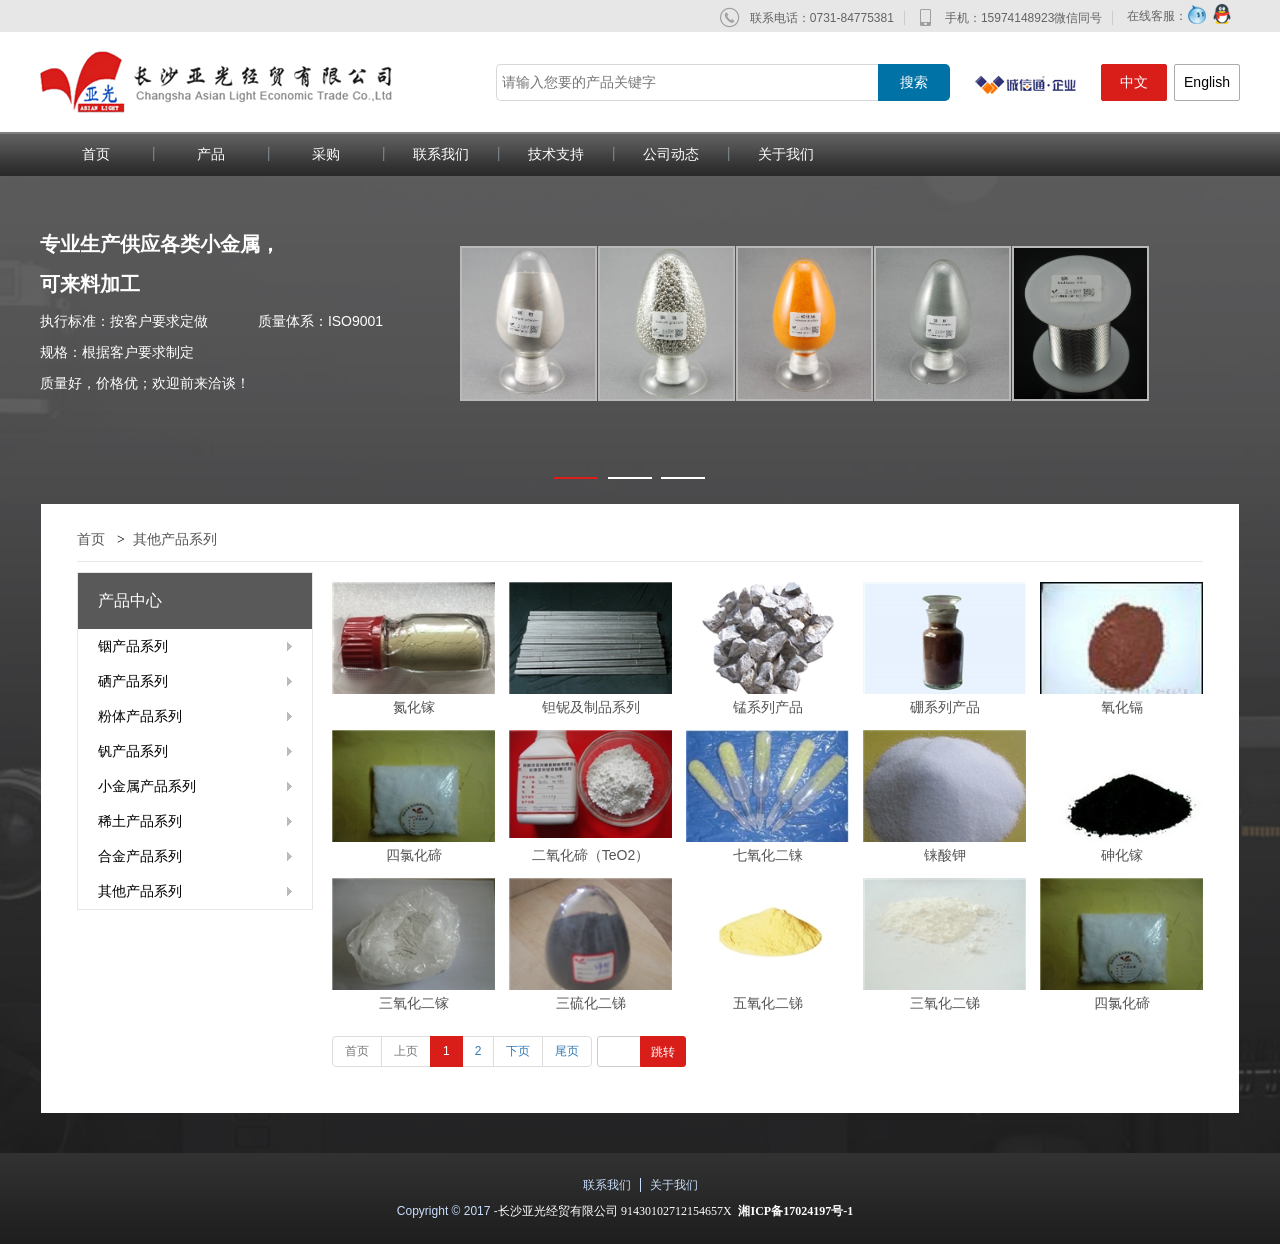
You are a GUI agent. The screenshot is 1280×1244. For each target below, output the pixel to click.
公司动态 (671, 154)
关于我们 (786, 154)
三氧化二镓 (414, 1003)
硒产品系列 (133, 681)
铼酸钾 (945, 855)
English (1207, 82)
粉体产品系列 (140, 716)
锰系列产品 (768, 707)
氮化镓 (414, 707)
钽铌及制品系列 (591, 707)
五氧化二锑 (768, 1003)
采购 (326, 154)
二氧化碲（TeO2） (590, 855)
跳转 (663, 1052)
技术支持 (556, 154)
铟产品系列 (133, 646)
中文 (1134, 82)
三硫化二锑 (591, 1003)
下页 (518, 1051)
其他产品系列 (175, 539)
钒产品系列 (133, 751)
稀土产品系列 (140, 821)
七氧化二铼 (768, 855)
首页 (96, 154)
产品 (211, 154)
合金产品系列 (140, 856)
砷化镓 (1122, 855)
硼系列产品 (945, 707)
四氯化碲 (414, 855)
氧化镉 (1122, 707)
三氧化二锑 (945, 1003)
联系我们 (441, 154)
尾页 (567, 1051)
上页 (406, 1051)
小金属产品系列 (147, 786)
